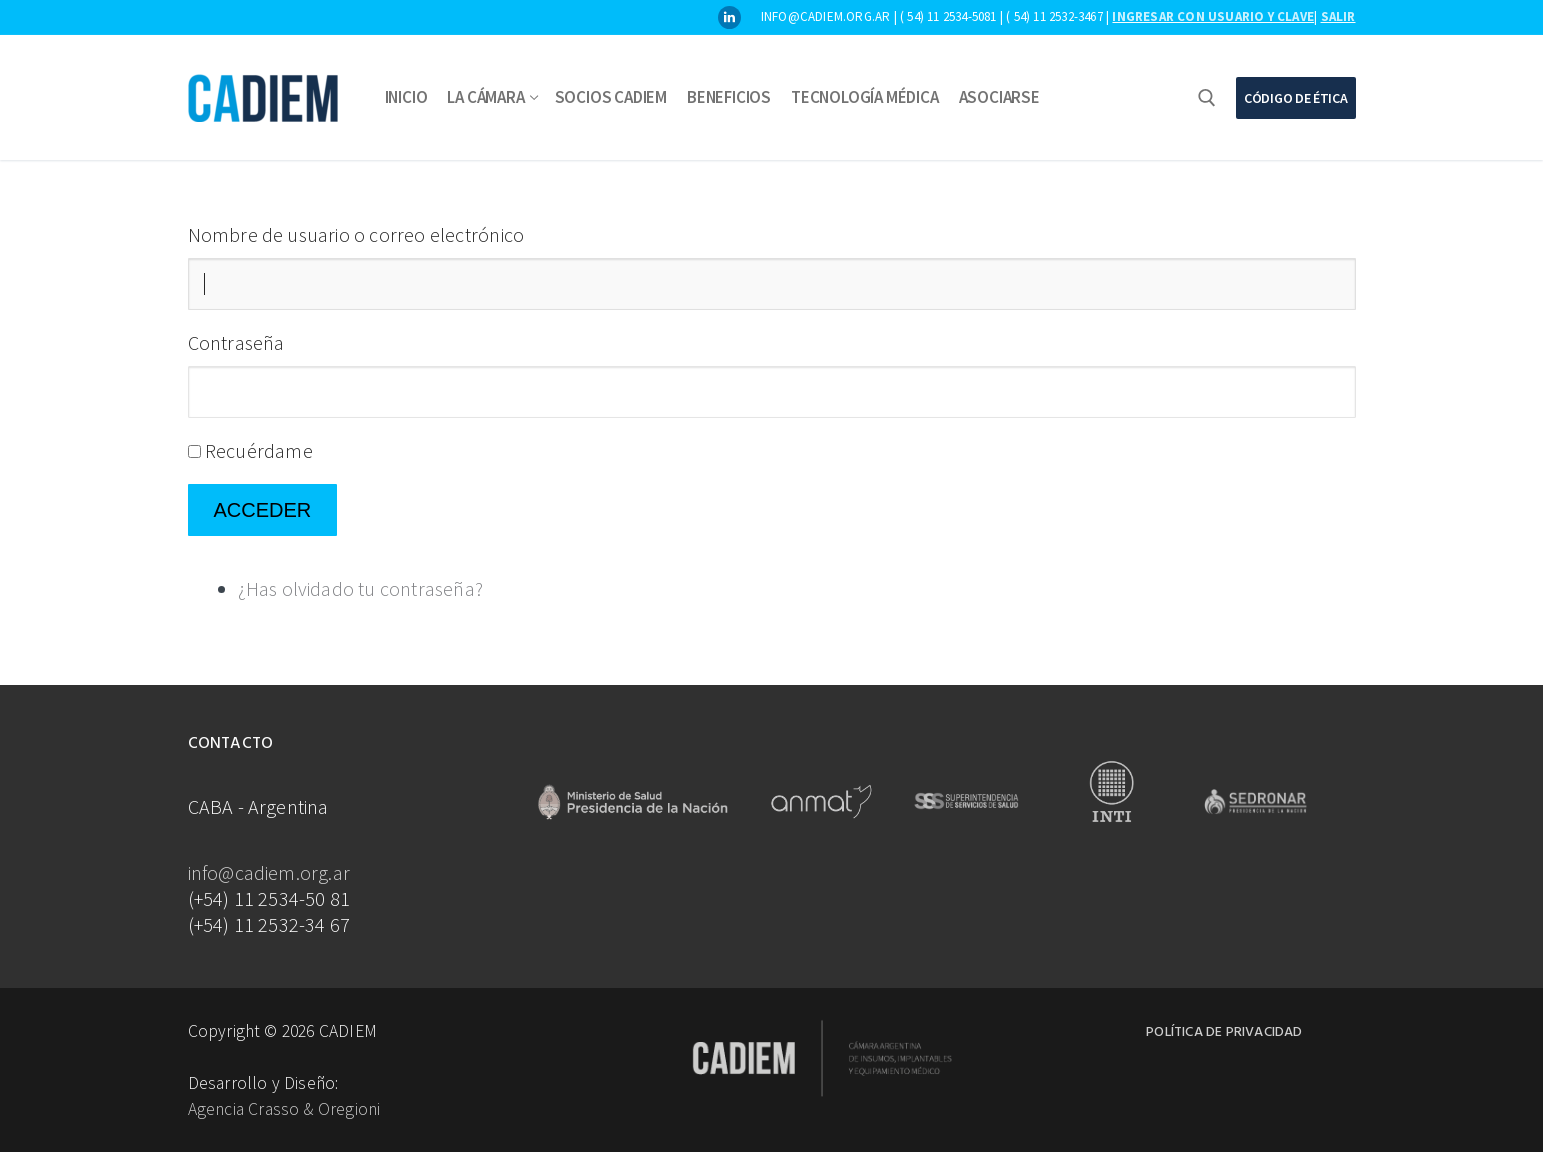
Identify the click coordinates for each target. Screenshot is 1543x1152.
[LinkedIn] (729, 17)
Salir (1338, 16)
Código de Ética (1296, 98)
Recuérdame (259, 450)
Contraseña (236, 342)
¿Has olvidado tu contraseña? (361, 588)
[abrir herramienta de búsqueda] (1207, 98)
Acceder (263, 510)
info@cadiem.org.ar (269, 872)
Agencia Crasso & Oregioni (284, 1109)
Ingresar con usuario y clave (1213, 16)
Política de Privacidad (1224, 1032)
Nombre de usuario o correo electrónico (356, 234)
